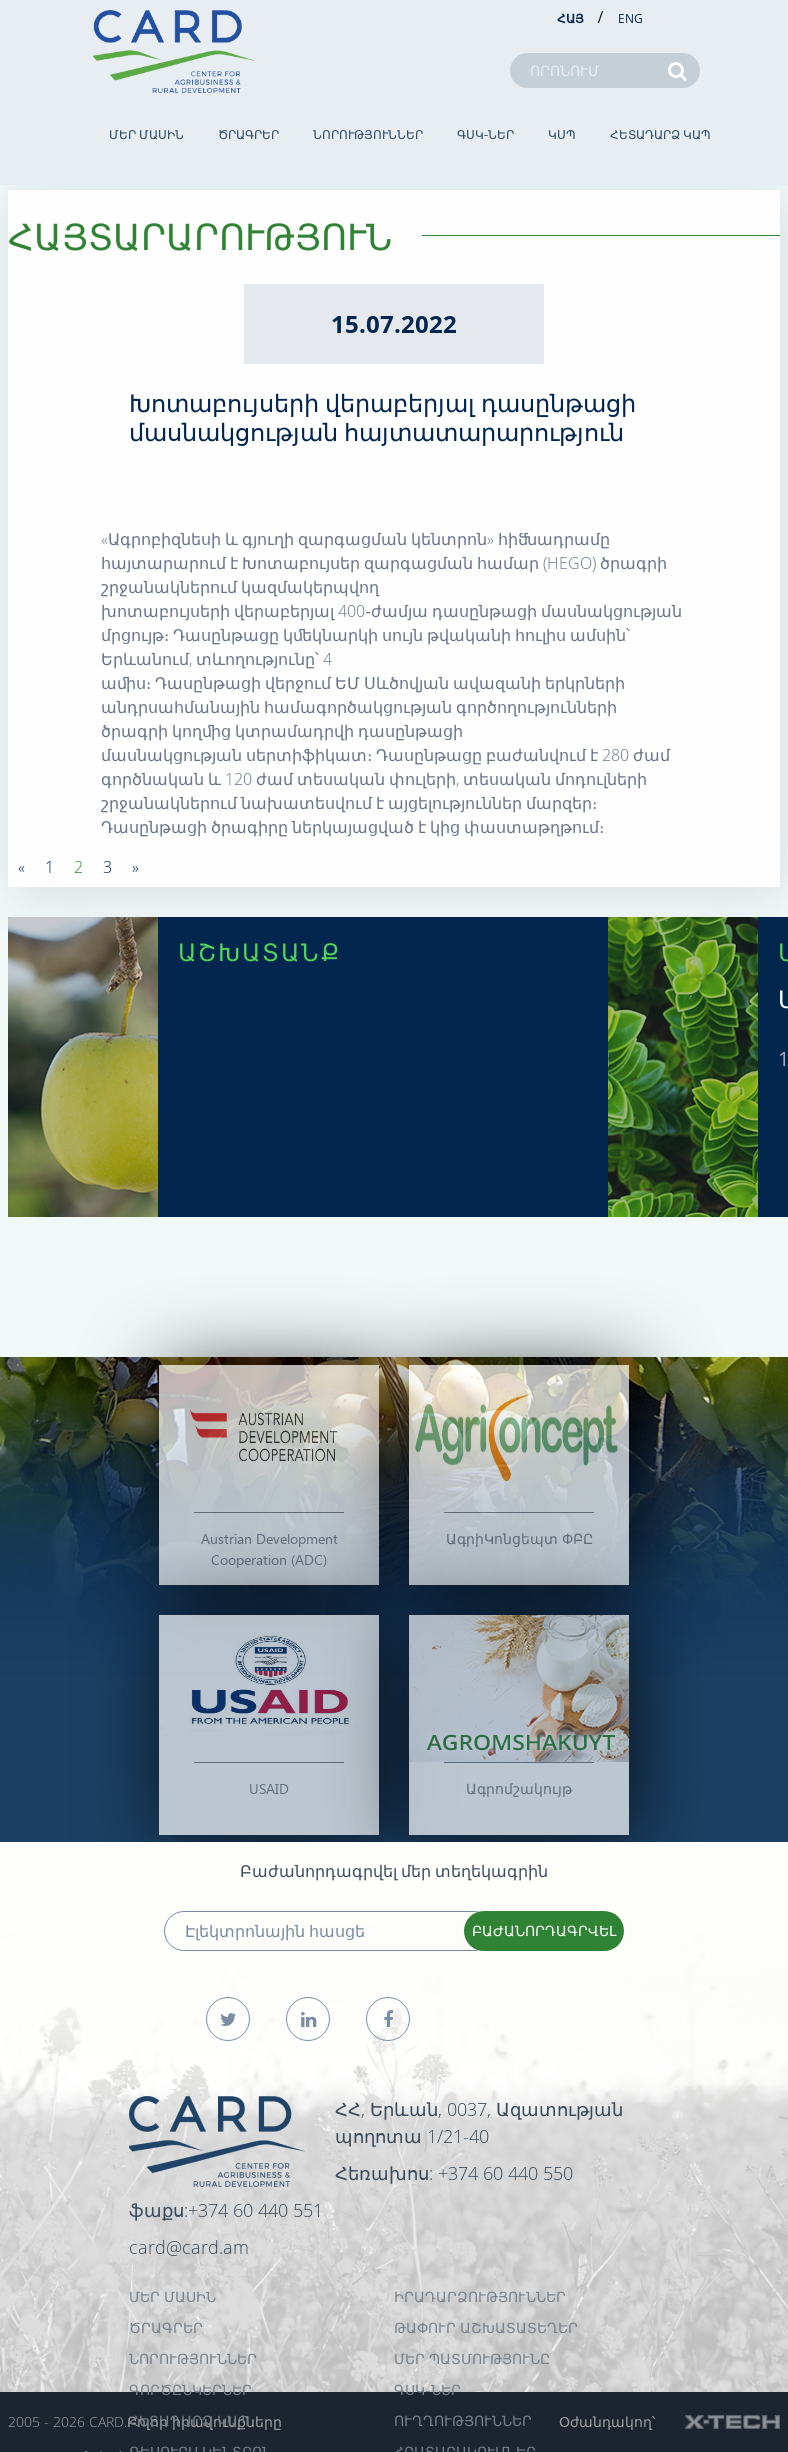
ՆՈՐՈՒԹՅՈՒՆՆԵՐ (368, 135)
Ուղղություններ (463, 2420)
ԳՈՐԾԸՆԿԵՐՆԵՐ (190, 2389)
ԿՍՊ (562, 135)
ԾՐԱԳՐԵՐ (248, 135)
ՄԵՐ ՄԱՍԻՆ (146, 135)
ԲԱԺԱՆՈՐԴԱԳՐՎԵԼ (544, 1930)
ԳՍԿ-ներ (485, 135)
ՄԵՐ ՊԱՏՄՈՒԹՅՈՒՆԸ (472, 2358)
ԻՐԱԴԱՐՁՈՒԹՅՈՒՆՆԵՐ (480, 2296)
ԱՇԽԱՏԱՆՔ (259, 951)
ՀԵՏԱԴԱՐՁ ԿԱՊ (660, 135)
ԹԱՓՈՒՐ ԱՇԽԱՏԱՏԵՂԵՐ (486, 2327)
